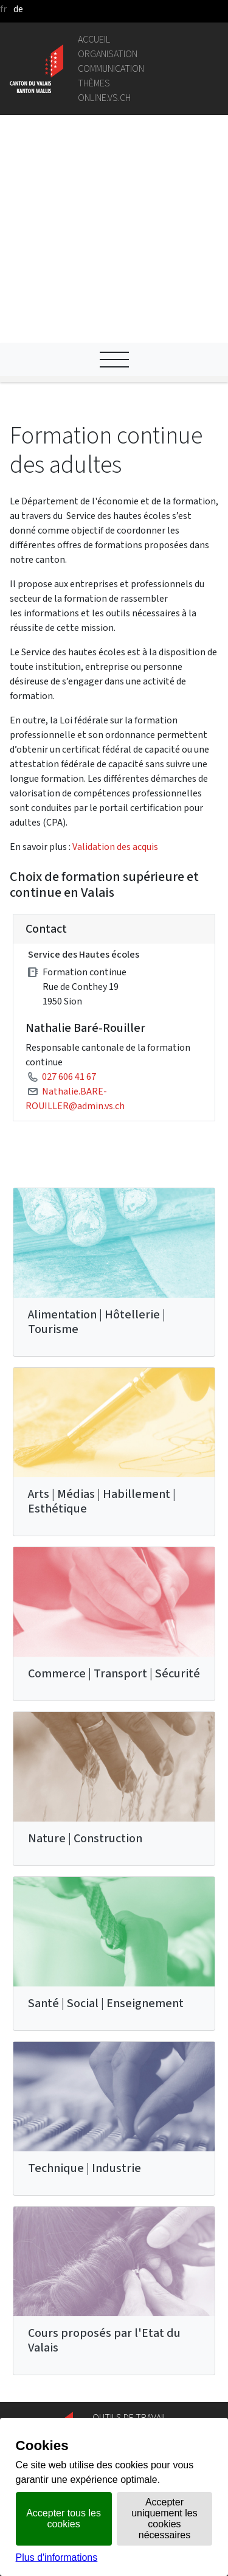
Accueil (94, 39)
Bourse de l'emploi (131, 2331)
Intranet (110, 2265)
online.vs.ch (104, 97)
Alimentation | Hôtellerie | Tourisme (96, 1108)
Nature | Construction (85, 1625)
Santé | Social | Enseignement (106, 1789)
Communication (111, 68)
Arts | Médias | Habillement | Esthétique (102, 1287)
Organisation (107, 53)
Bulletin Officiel (125, 2396)
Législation (116, 2250)
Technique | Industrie (84, 1954)
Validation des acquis (115, 633)
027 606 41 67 (69, 863)
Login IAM (113, 2345)
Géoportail (115, 2236)
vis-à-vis (109, 2410)
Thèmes (94, 83)
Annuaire (111, 2221)
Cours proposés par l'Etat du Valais (104, 2126)
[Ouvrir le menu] (114, 146)
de (18, 8)
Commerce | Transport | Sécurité (114, 1460)
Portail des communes (139, 2280)
